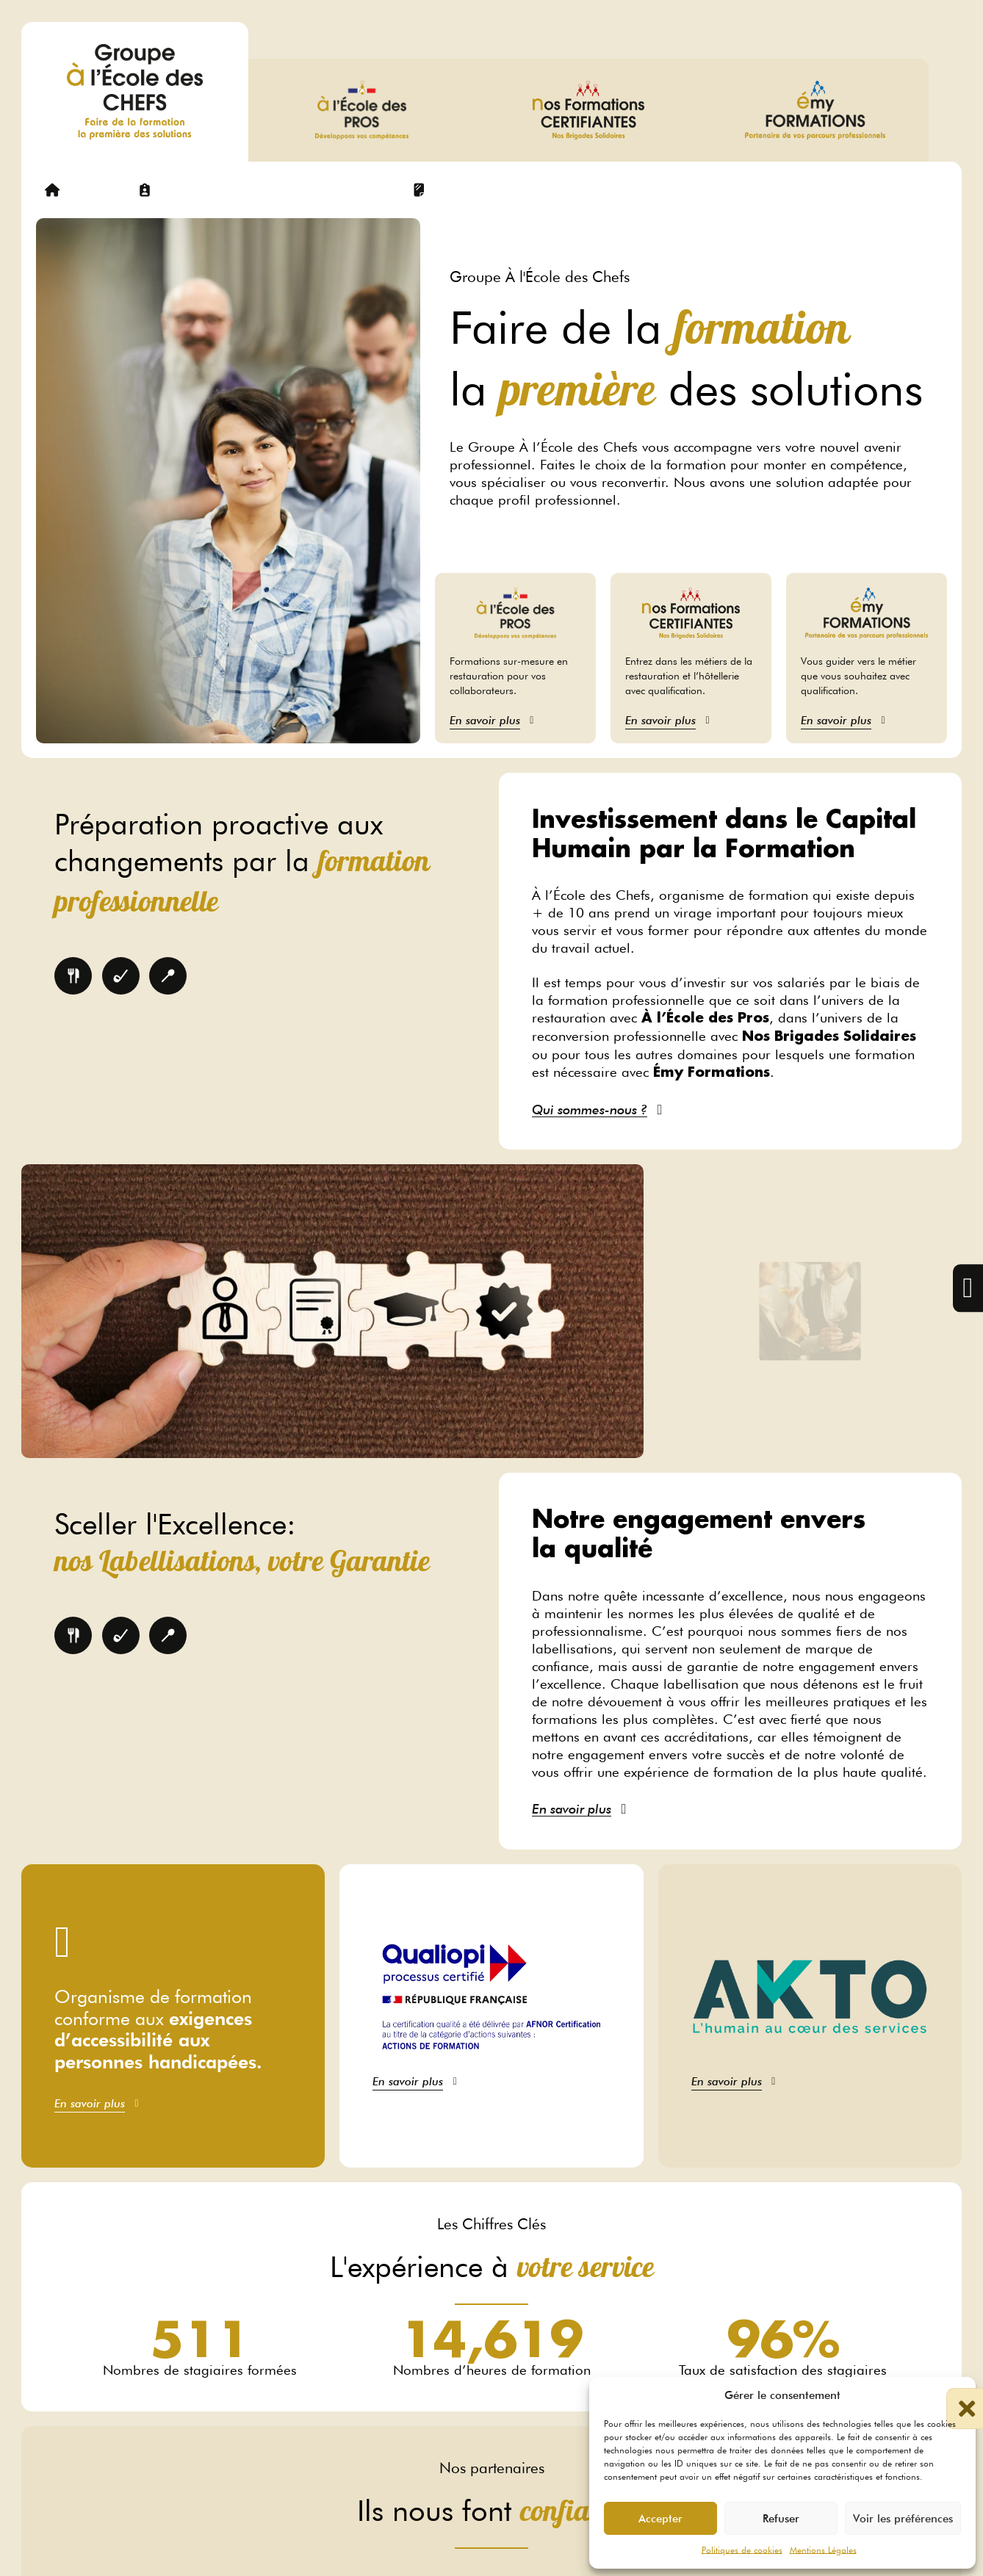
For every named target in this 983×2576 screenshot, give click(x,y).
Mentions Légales (823, 2549)
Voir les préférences (903, 2518)
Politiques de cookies (742, 2549)
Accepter (660, 2518)
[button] (953, 2395)
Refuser (781, 2518)
